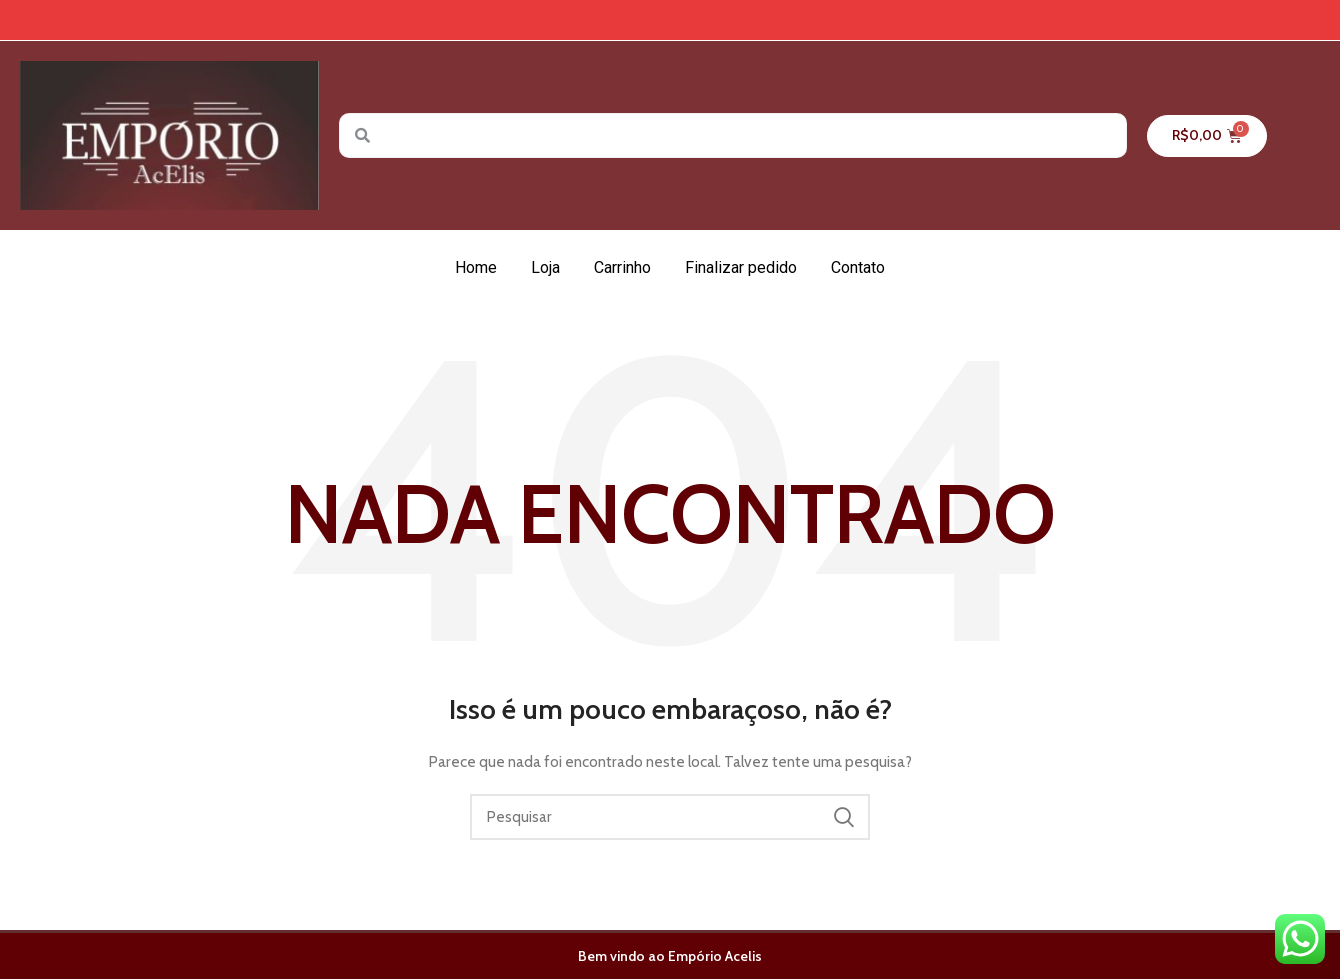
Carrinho (622, 267)
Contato (858, 267)
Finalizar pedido (741, 267)
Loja (545, 267)
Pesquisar (843, 817)
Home (476, 267)
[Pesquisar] (670, 817)
